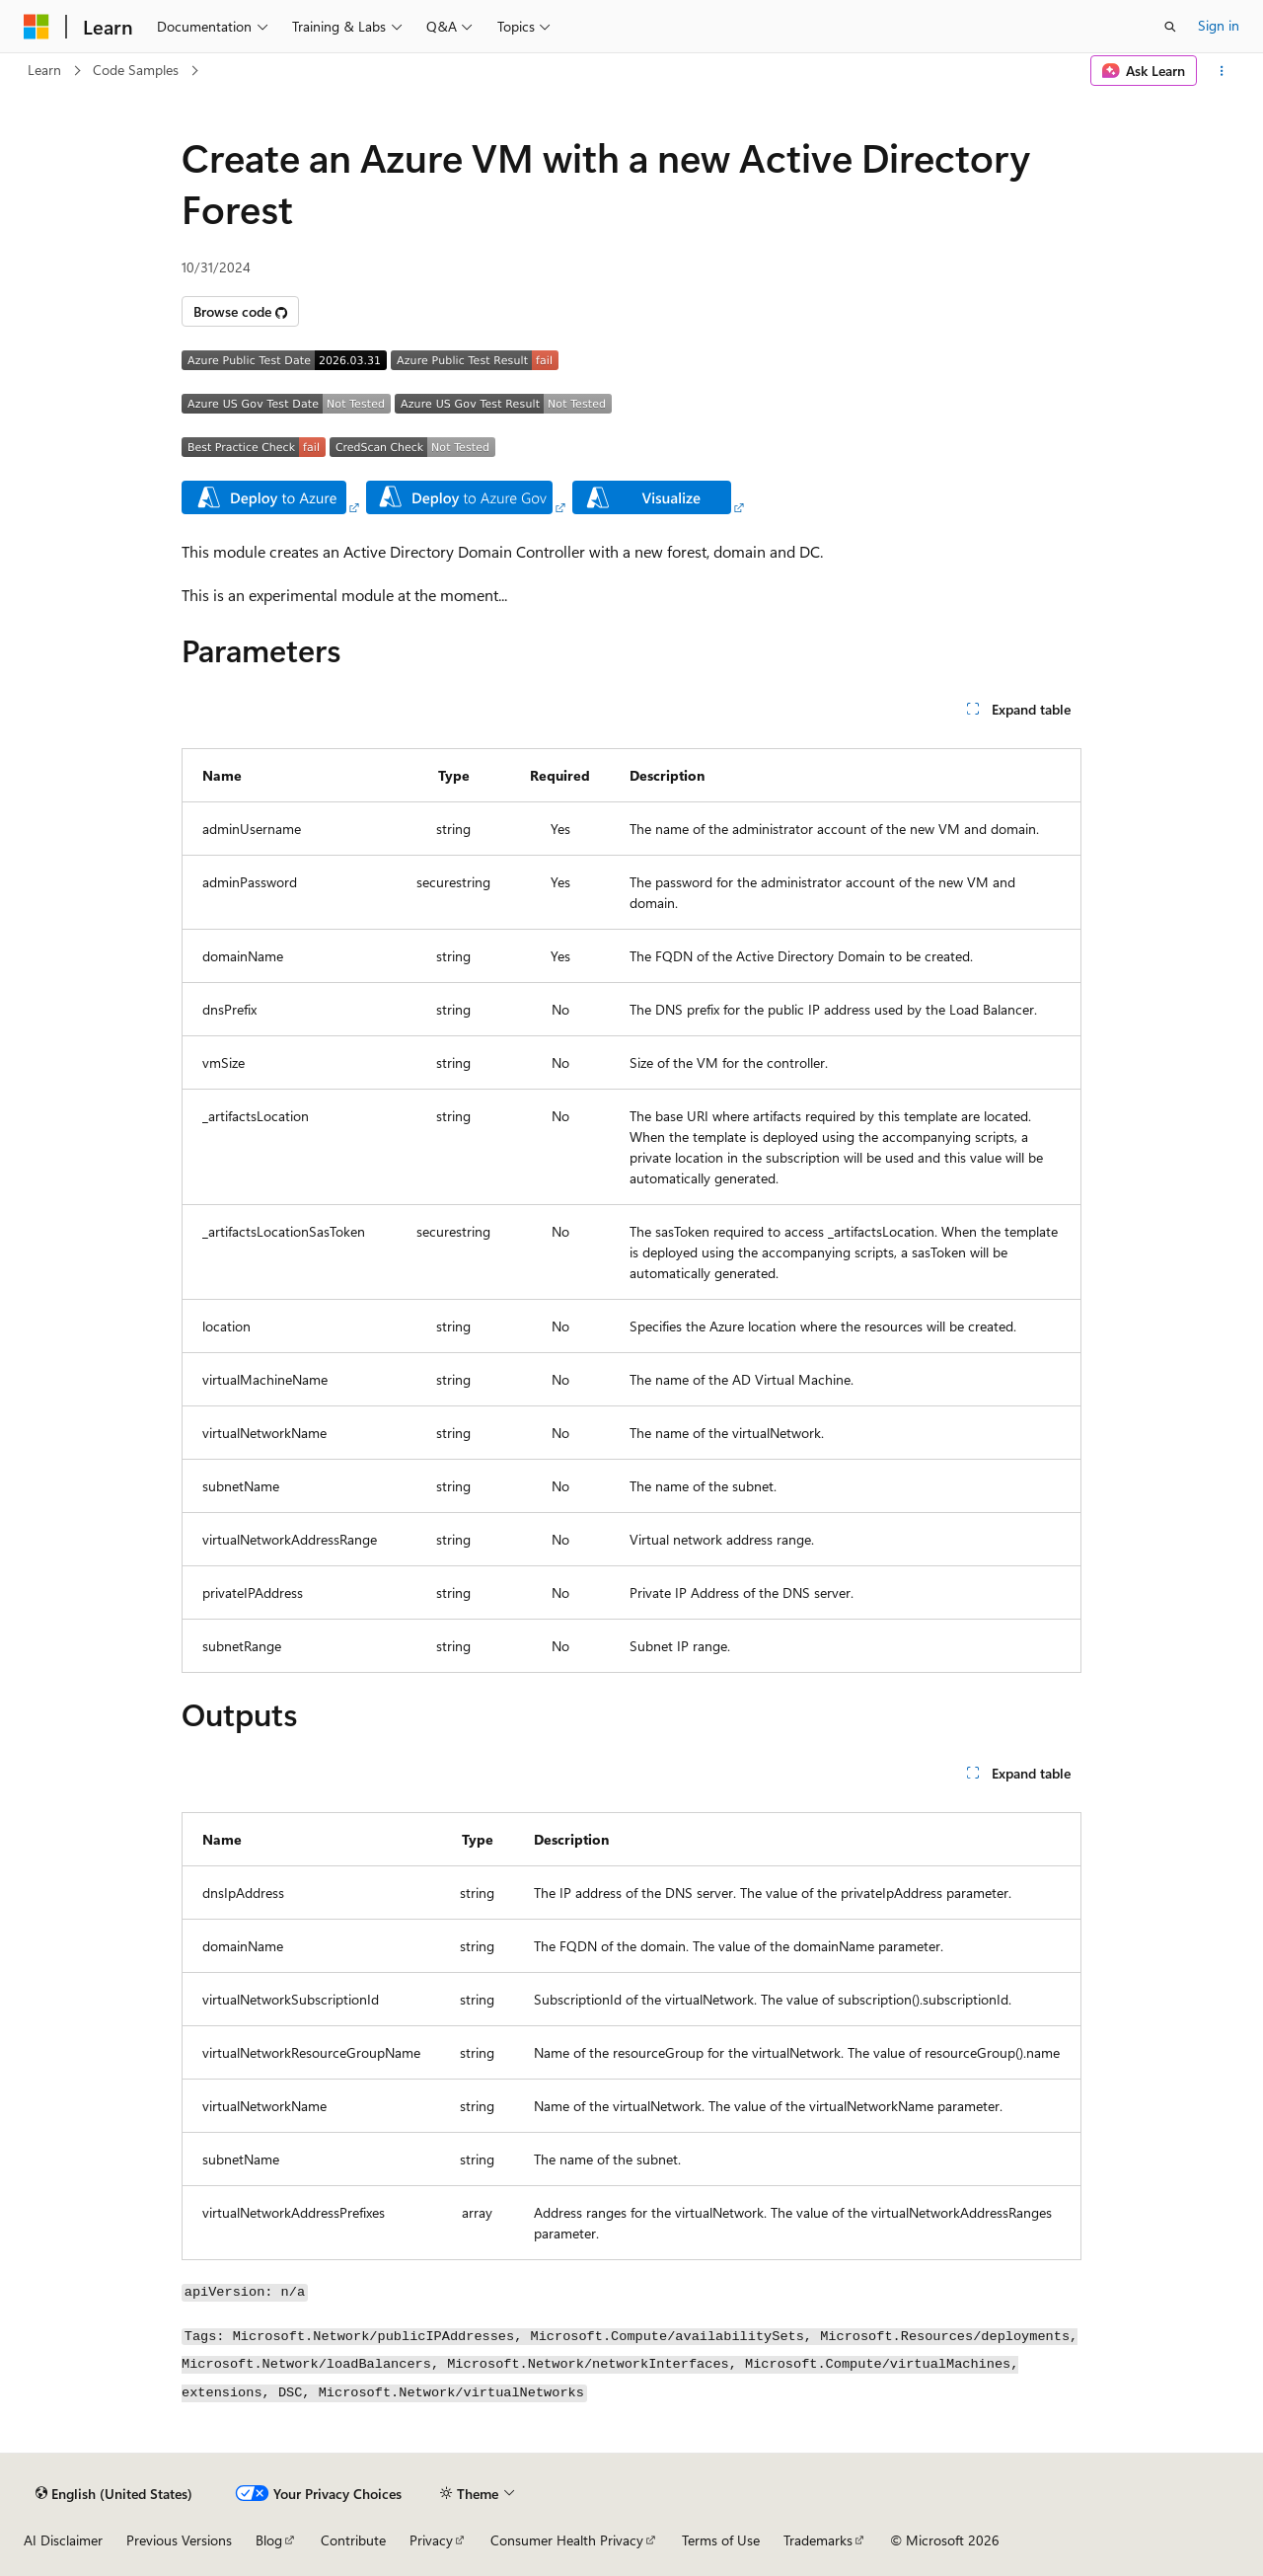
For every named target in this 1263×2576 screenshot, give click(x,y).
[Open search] (1170, 26)
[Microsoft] (36, 26)
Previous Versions (179, 2540)
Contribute (353, 2540)
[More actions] (1222, 71)
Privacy (431, 2540)
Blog (269, 2540)
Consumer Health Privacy (566, 2540)
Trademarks (818, 2540)
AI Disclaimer (63, 2540)
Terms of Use (721, 2540)
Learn (44, 69)
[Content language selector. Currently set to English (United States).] (114, 2493)
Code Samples (136, 69)
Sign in (1218, 25)
